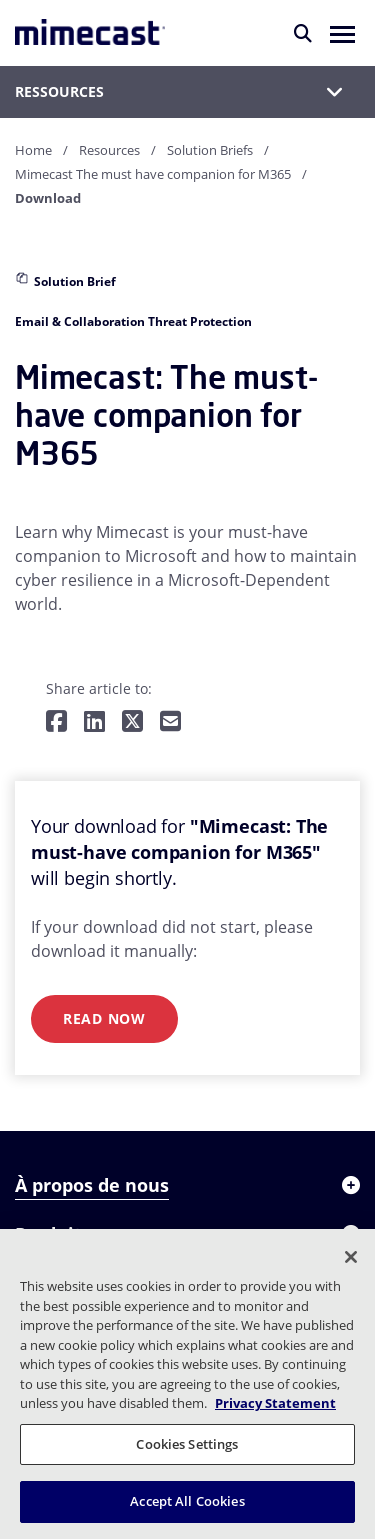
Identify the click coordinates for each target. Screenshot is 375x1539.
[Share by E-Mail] (170, 722)
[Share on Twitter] (132, 722)
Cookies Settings (187, 1444)
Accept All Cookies (187, 1501)
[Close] (351, 1257)
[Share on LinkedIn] (94, 722)
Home (33, 150)
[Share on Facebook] (56, 722)
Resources (109, 150)
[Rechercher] (303, 33)
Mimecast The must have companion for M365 (153, 174)
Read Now (104, 1018)
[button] (342, 33)
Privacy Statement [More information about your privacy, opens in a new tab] (275, 1403)
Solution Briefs (210, 150)
